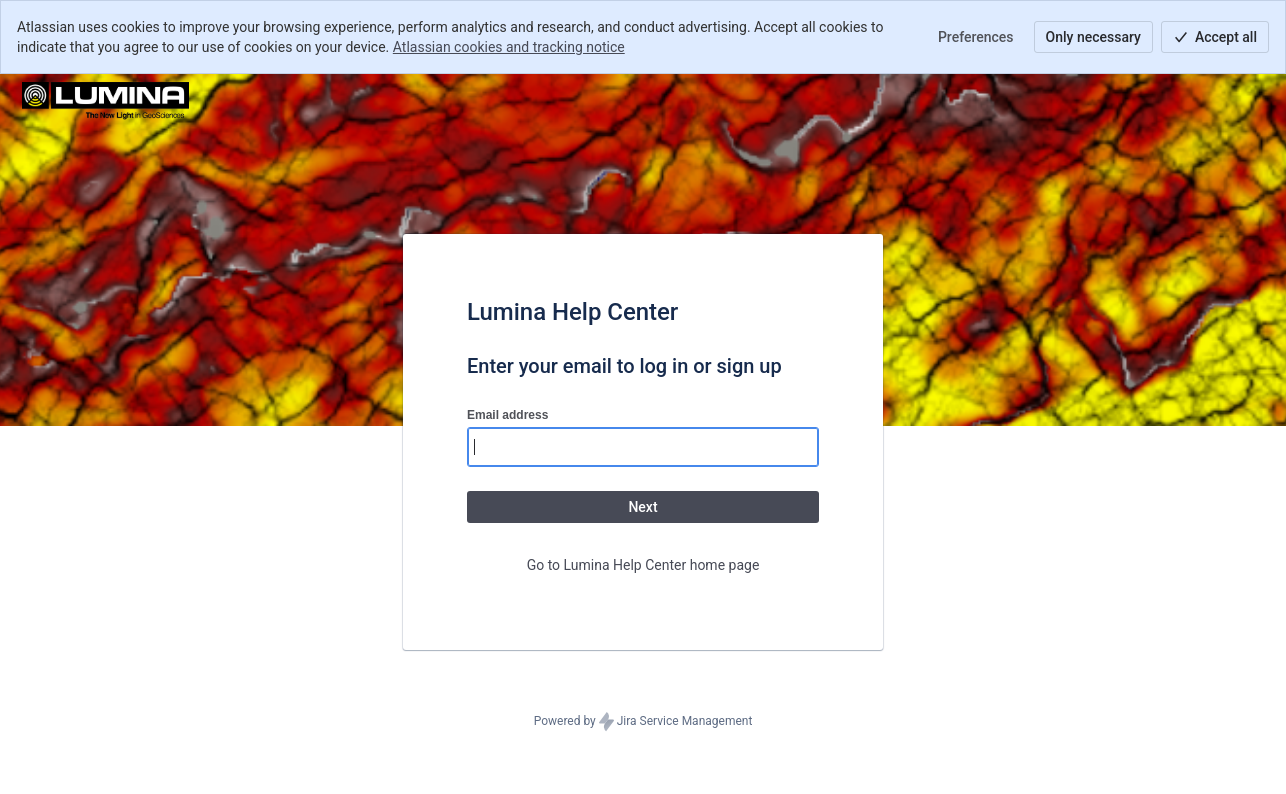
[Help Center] (105, 102)
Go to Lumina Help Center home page (643, 565)
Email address (507, 415)
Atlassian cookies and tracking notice (509, 47)
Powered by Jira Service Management (643, 722)
